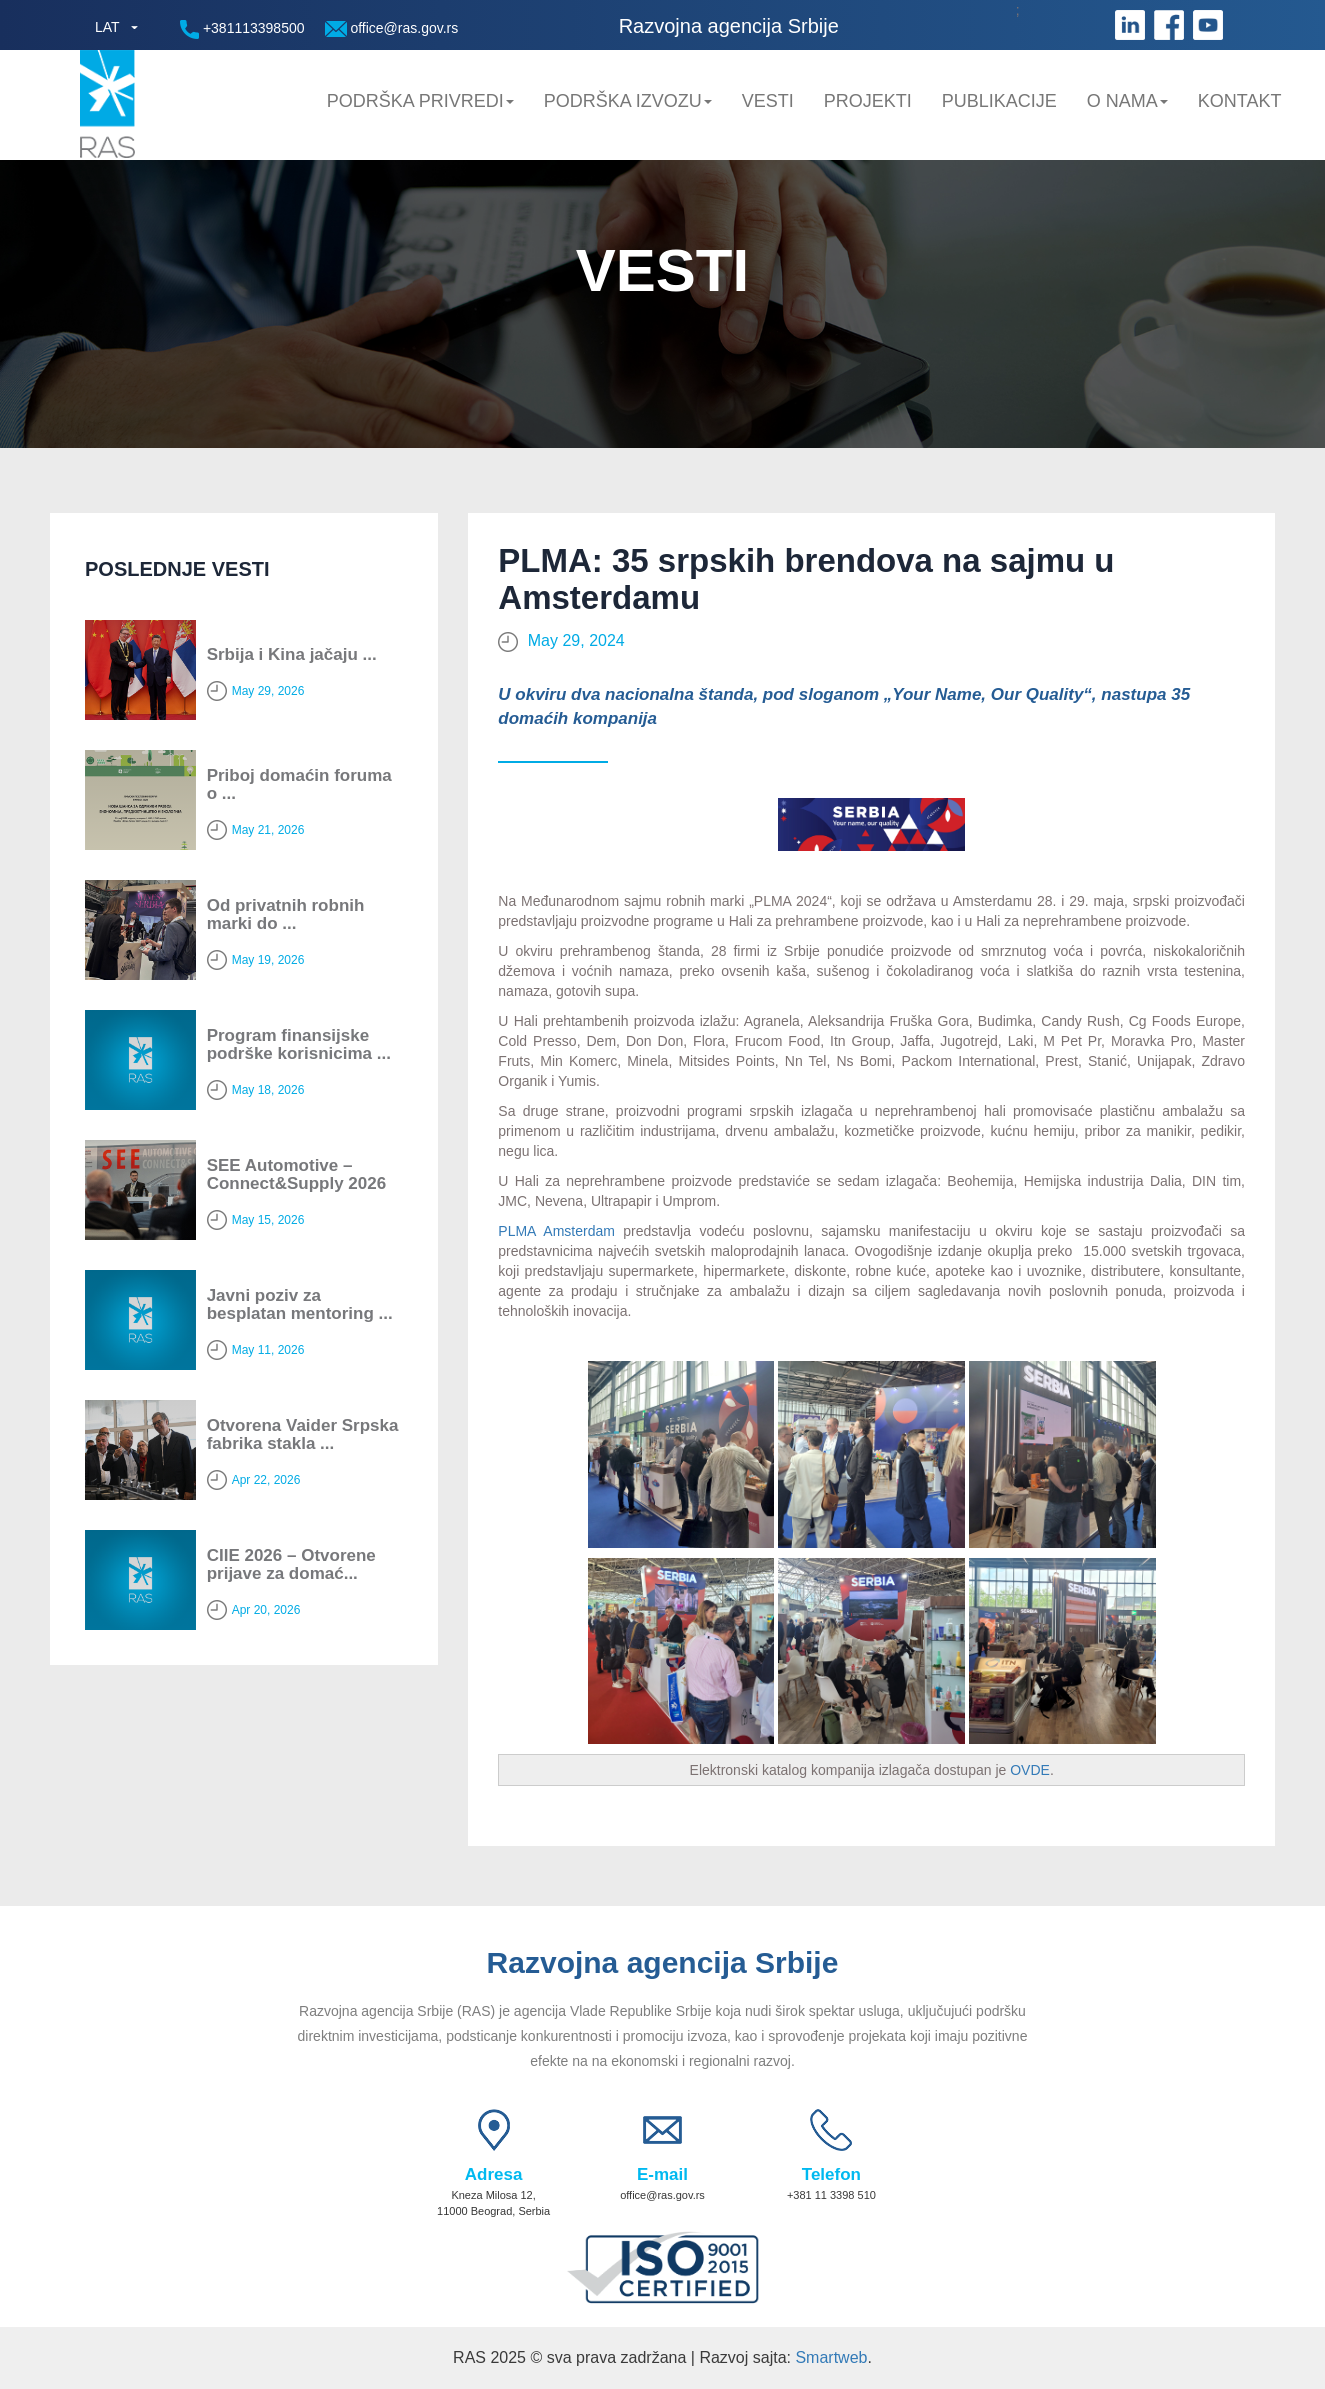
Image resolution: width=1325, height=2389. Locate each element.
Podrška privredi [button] (420, 101)
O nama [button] (1127, 101)
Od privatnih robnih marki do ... (286, 915)
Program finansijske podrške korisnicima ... (299, 1045)
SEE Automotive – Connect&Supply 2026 (297, 1175)
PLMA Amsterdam (556, 1231)
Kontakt (1240, 101)
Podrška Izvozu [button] (628, 101)
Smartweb (831, 2357)
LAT (107, 27)
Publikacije (999, 101)
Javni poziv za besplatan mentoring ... (300, 1305)
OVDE (1030, 1770)
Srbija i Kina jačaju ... (292, 654)
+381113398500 (242, 29)
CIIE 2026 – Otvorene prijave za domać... (291, 1565)
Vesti (768, 101)
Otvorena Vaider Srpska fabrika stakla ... (303, 1435)
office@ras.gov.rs (392, 28)
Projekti (868, 101)
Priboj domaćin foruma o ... (299, 785)
